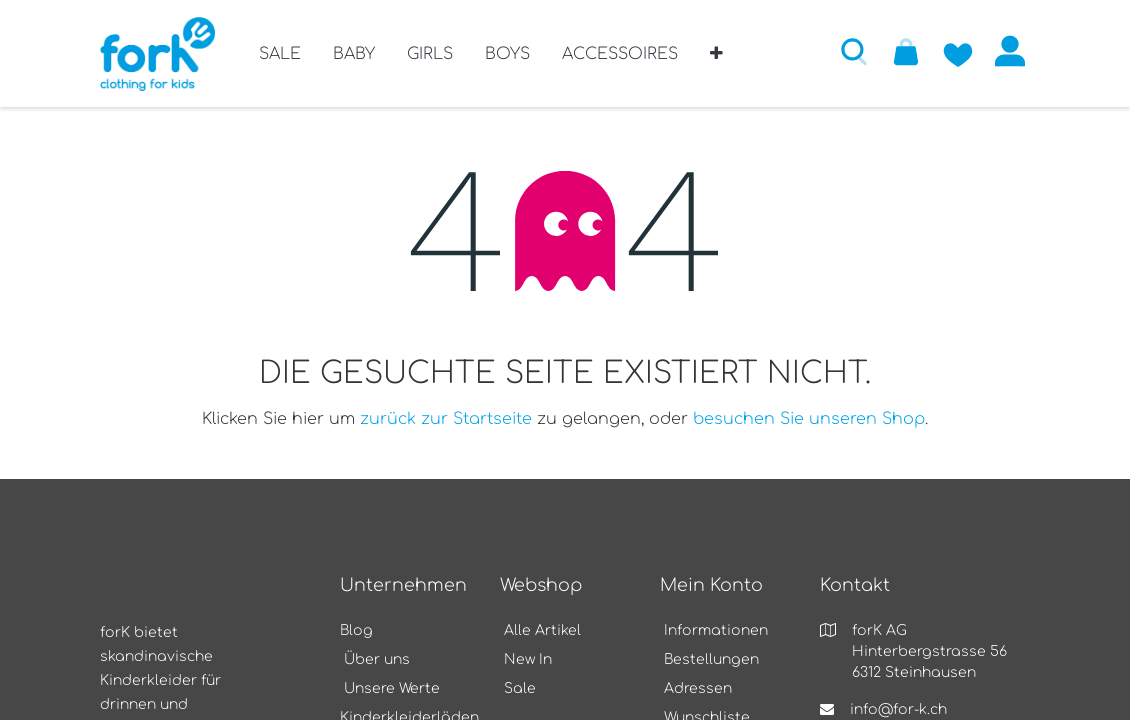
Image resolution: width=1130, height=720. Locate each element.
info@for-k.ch (898, 709)
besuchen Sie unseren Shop (809, 419)
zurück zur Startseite (446, 419)
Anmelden (1010, 51)
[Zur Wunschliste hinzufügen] (958, 51)
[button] (716, 61)
